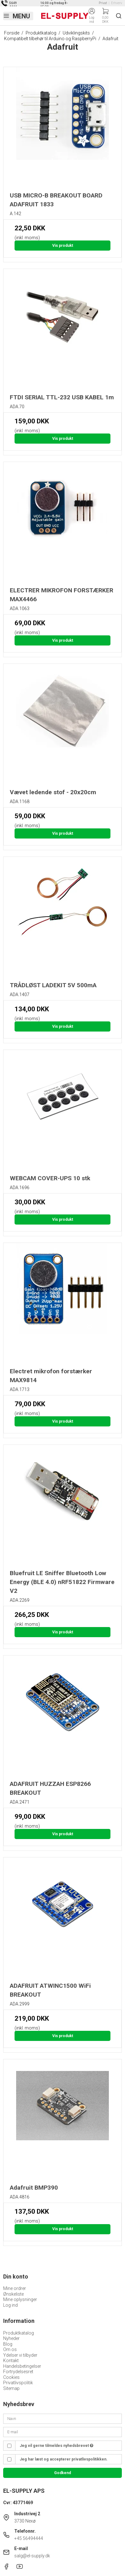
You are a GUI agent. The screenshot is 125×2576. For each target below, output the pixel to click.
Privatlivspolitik (18, 2382)
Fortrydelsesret (18, 2371)
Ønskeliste (13, 2294)
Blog (7, 2344)
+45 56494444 (28, 2538)
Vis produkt (62, 245)
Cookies (11, 2377)
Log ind (10, 2305)
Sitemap (11, 2388)
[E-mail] (62, 2431)
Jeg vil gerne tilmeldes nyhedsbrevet (56, 2445)
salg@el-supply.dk (32, 2555)
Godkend (62, 2473)
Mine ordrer (14, 2288)
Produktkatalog (18, 2333)
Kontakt (11, 2360)
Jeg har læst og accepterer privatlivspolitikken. (64, 2459)
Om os (10, 2349)
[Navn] (62, 2418)
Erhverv (116, 3)
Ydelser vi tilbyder (20, 2355)
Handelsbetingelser (22, 2366)
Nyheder (11, 2338)
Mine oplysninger (20, 2299)
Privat (103, 3)
